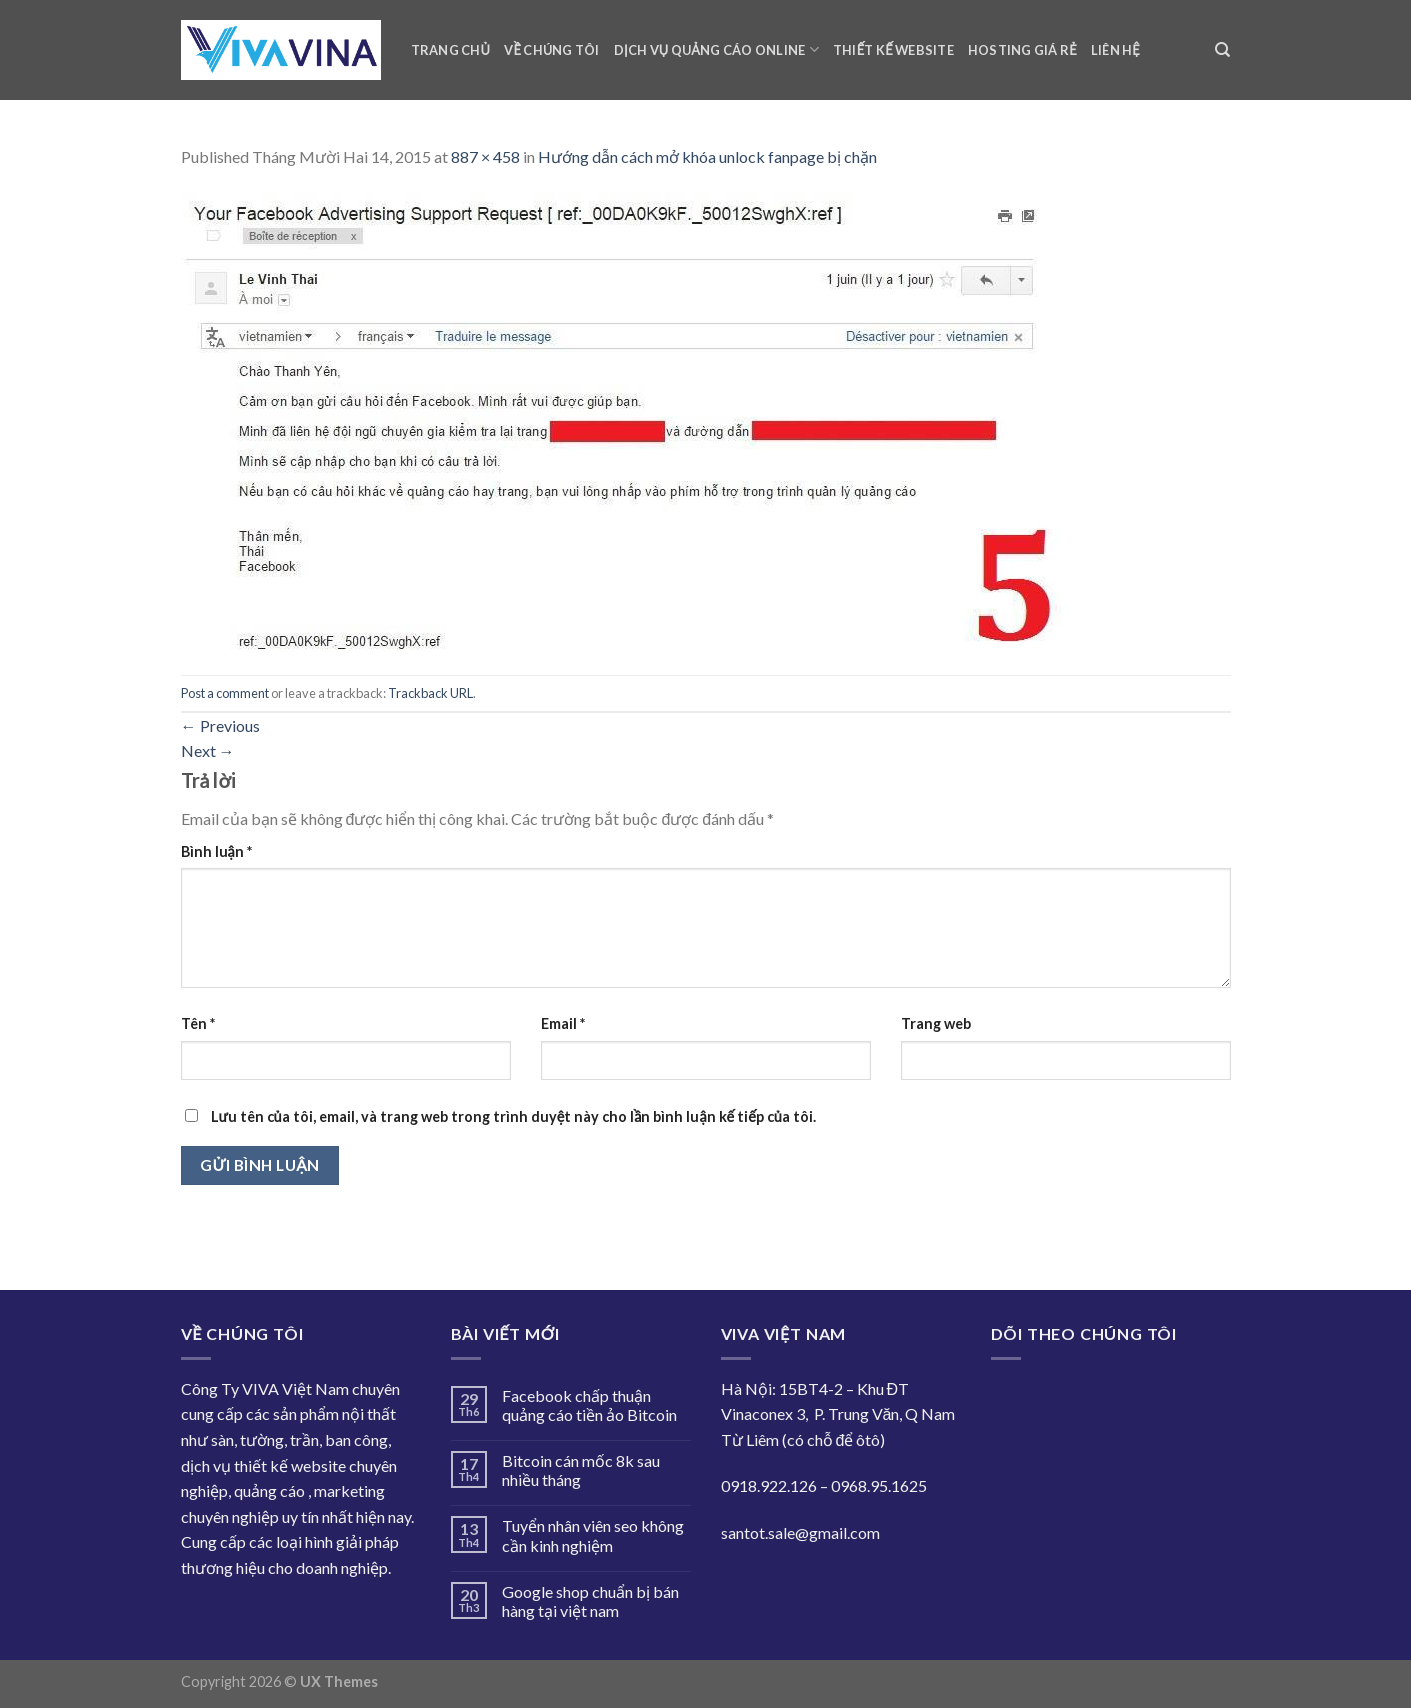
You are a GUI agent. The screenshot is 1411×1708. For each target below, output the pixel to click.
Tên (198, 1023)
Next (208, 750)
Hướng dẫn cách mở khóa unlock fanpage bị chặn (707, 156)
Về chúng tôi (551, 50)
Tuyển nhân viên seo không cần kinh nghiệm (593, 1535)
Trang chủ (451, 50)
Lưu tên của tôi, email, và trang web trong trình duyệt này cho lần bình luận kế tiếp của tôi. (513, 1116)
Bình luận (216, 851)
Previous (220, 725)
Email (563, 1023)
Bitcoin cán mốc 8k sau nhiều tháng (581, 1470)
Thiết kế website (893, 50)
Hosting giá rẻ (1022, 50)
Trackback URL (430, 693)
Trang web (936, 1023)
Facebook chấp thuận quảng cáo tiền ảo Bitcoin (589, 1405)
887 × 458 (485, 156)
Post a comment (225, 693)
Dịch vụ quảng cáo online (716, 49)
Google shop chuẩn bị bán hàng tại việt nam (590, 1601)
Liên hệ (1115, 50)
